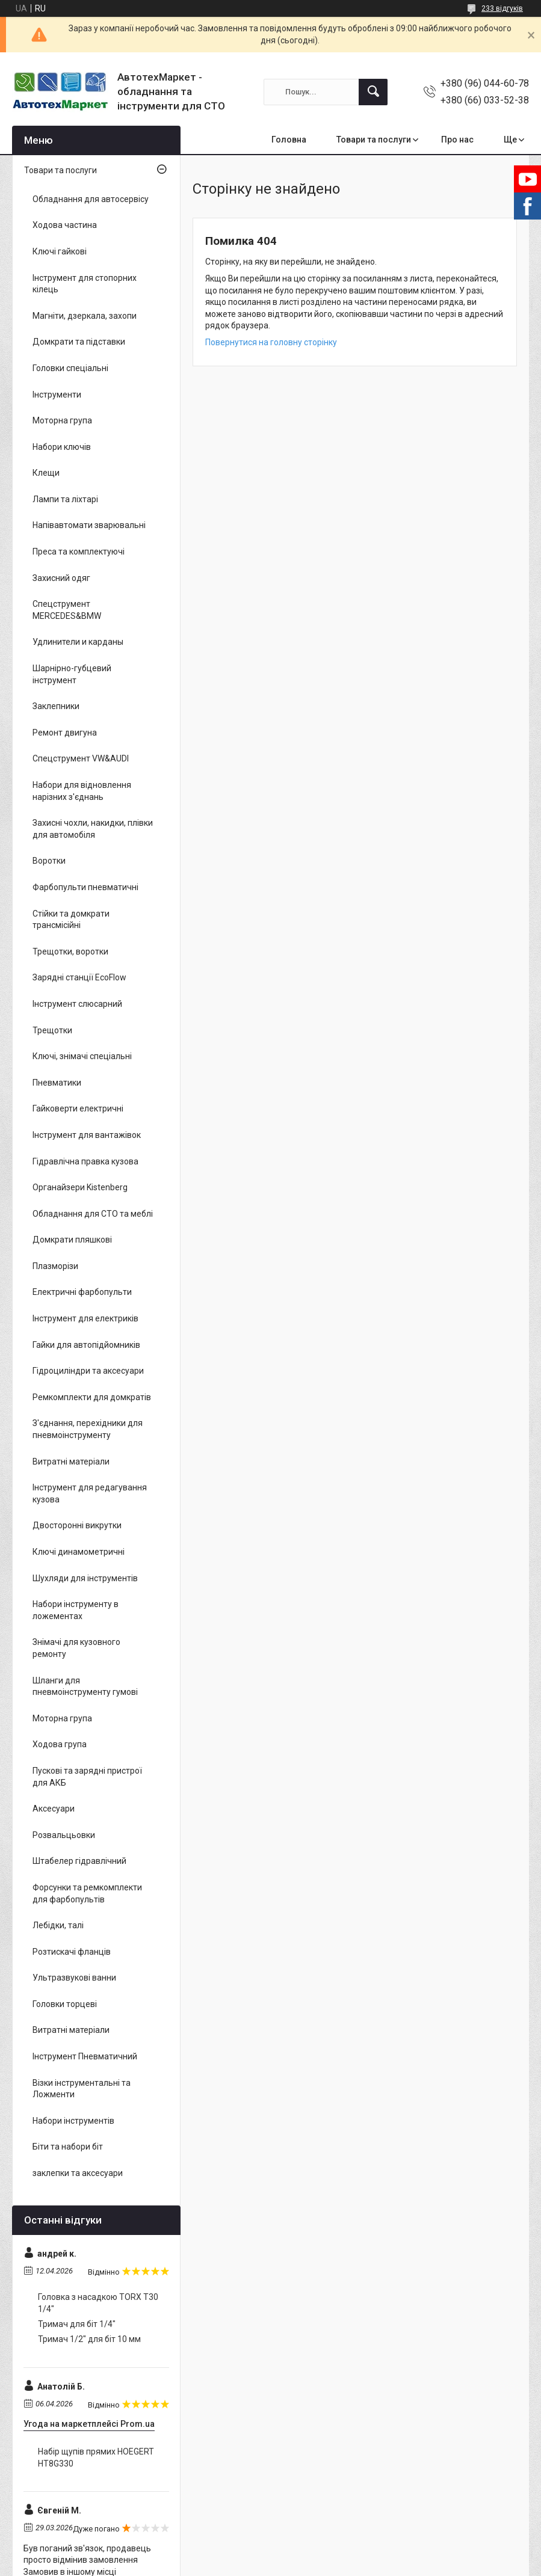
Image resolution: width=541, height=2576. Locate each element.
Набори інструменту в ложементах (75, 1610)
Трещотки (52, 1030)
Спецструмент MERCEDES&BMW (66, 610)
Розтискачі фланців (71, 1952)
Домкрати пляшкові (72, 1239)
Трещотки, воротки (70, 951)
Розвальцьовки (63, 1835)
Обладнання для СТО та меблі (92, 1214)
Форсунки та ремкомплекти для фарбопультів (87, 1893)
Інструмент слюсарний (77, 1004)
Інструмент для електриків (85, 1318)
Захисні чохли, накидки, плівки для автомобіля (92, 829)
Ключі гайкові (59, 251)
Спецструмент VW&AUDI (80, 758)
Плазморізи (55, 1266)
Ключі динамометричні (78, 1552)
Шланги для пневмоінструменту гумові (85, 1686)
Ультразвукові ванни (74, 1977)
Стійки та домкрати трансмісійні (71, 919)
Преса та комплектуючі (78, 551)
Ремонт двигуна (64, 732)
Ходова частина (64, 225)
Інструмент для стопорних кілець (84, 284)
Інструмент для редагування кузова (89, 1493)
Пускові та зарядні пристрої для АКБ (87, 1777)
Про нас (457, 139)
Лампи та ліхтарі (65, 499)
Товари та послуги (373, 139)
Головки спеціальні (70, 368)
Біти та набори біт (67, 2146)
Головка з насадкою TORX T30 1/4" (98, 2303)
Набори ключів (61, 447)
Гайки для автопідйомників (86, 1345)
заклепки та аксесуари (77, 2173)
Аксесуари (53, 1808)
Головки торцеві (64, 2004)
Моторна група (62, 420)
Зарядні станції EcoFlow (79, 977)
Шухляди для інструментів (85, 1578)
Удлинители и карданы (77, 642)
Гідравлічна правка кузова (85, 1161)
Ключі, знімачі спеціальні (82, 1056)
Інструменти (56, 394)
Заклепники (55, 706)
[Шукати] (373, 92)
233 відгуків (502, 8)
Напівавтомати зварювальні (89, 525)
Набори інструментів (73, 2121)
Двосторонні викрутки (77, 1525)
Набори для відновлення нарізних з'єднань (81, 791)
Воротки (49, 860)
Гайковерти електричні (77, 1108)
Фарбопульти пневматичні (85, 887)
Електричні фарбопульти (82, 1292)
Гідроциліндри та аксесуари (88, 1371)
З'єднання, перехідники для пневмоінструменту (87, 1429)
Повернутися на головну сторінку (271, 342)
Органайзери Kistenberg (80, 1187)
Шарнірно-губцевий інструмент (71, 674)
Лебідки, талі (58, 1925)
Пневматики (56, 1082)
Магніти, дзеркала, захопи (84, 316)
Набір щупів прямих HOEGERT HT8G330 (96, 2457)
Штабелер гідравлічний (79, 1861)
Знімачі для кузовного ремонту (76, 1648)
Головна (288, 139)
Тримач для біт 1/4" (77, 2324)
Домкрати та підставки (78, 341)
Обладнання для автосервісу (90, 199)
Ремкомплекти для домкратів (91, 1397)
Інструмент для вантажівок (86, 1135)
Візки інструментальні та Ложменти (81, 2089)
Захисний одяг (61, 578)
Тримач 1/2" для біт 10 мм (89, 2339)
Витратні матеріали (71, 1461)
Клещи (46, 473)
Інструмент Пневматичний (84, 2056)
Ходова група (59, 1744)
